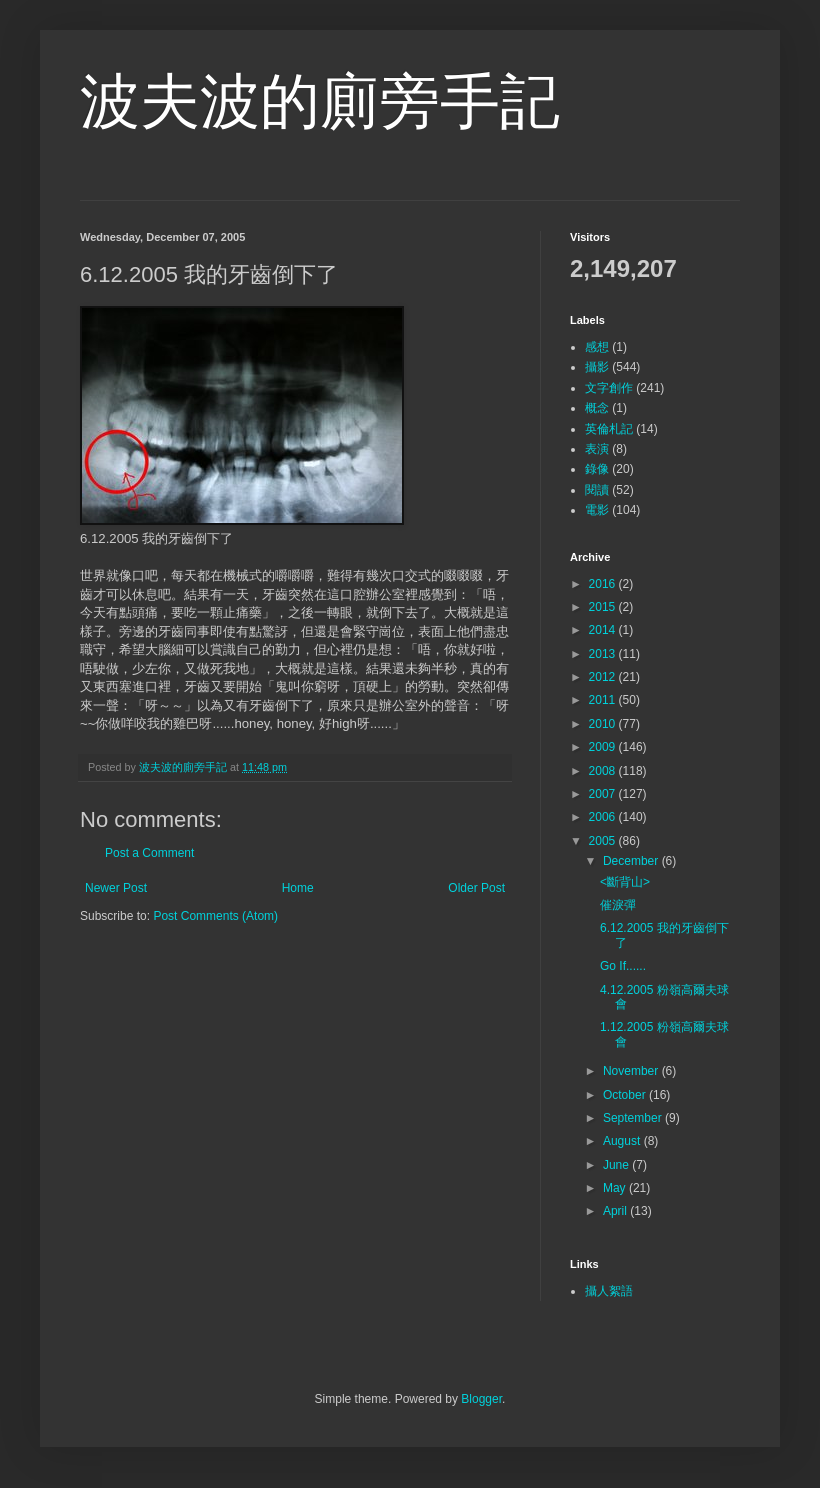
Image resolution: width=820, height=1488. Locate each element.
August (623, 1141)
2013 (604, 654)
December (632, 861)
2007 (604, 794)
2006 (604, 817)
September (634, 1118)
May (616, 1188)
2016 (604, 584)
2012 (604, 677)
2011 (604, 700)
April (616, 1211)
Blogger (481, 1399)
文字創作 (609, 388)
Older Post (476, 888)
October (626, 1095)
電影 (597, 510)
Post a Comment (149, 853)
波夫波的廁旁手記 (320, 101)
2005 (604, 841)
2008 (604, 771)
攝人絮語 (609, 1291)
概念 (597, 408)
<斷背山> (625, 882)
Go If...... (623, 966)
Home (298, 888)
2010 (604, 724)
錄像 (597, 469)
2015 (604, 607)
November (632, 1071)
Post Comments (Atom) (215, 916)
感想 (597, 347)
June (617, 1165)
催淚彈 (618, 905)
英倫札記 (609, 429)
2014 (604, 630)
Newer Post (116, 888)
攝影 (597, 367)
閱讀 (597, 490)
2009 (604, 747)
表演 (597, 449)
